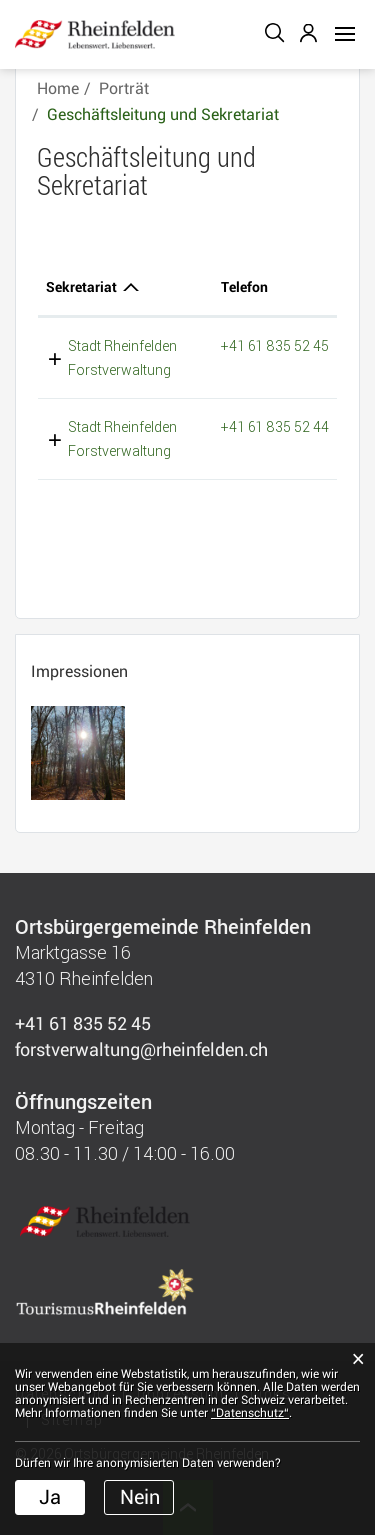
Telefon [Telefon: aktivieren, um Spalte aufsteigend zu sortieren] (244, 287)
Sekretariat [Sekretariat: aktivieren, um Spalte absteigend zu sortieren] (81, 287)
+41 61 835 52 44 (275, 426)
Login (310, 33)
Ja (50, 1497)
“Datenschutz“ (250, 1413)
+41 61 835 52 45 (275, 345)
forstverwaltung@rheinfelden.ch (141, 1049)
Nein (140, 1497)
